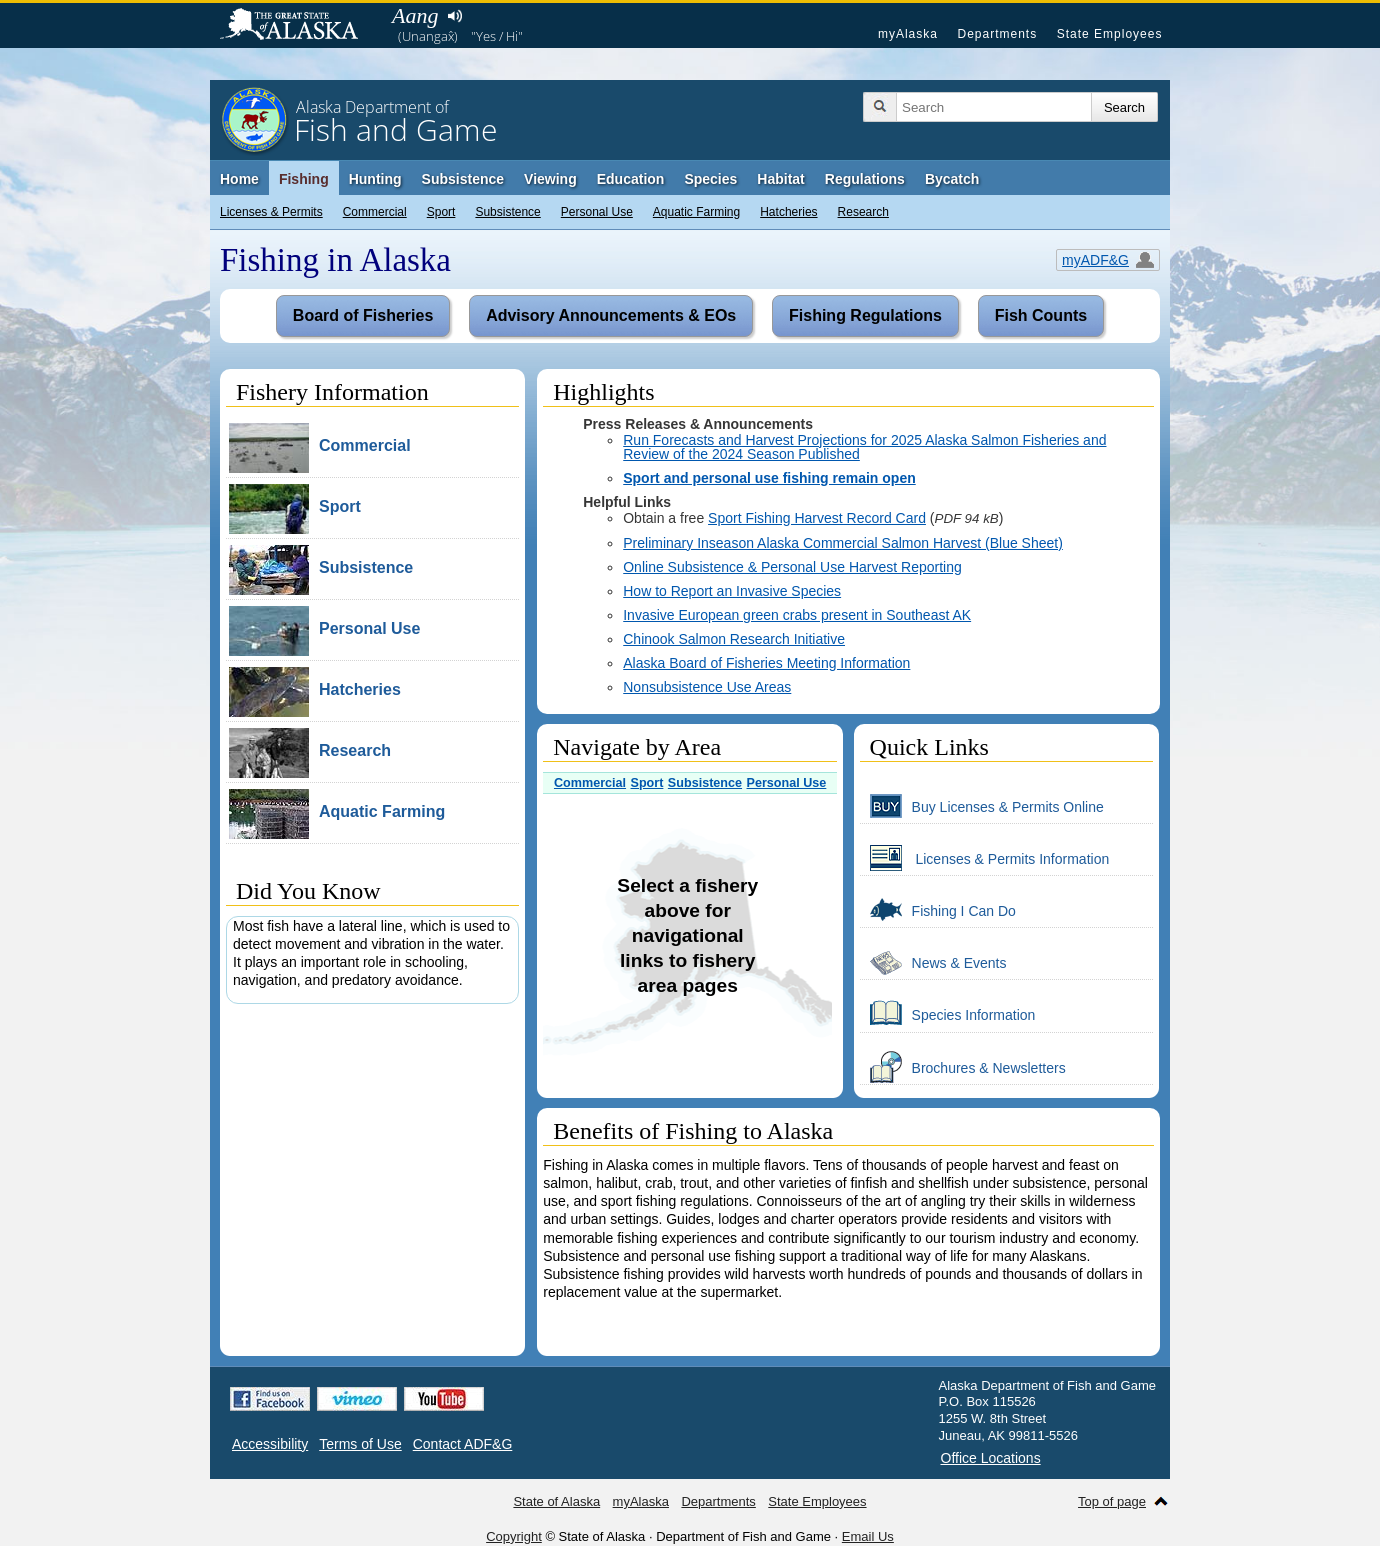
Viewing (550, 179)
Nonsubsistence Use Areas (707, 687)
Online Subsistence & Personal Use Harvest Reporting (792, 567)
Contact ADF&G (463, 1444)
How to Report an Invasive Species (732, 591)
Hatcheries (788, 212)
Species (710, 179)
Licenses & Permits (271, 212)
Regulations (865, 179)
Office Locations (991, 1458)
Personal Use (597, 212)
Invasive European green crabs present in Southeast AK (797, 615)
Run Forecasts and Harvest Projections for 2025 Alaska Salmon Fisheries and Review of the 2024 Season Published (864, 447)
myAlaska (908, 34)
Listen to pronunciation (454, 16)
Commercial (375, 212)
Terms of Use (360, 1444)
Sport (441, 212)
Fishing (304, 179)
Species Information (948, 1014)
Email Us (868, 1536)
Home (239, 179)
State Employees (1110, 34)
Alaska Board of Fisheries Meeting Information (766, 663)
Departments (997, 34)
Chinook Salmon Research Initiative (734, 639)
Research (863, 212)
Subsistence (507, 212)
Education (631, 179)
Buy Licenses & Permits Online (982, 806)
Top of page (1112, 1501)
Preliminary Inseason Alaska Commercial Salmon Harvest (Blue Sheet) (843, 543)
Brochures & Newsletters (963, 1067)
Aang (415, 15)
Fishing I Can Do (938, 910)
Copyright (514, 1536)
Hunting (375, 179)
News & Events (933, 962)
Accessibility (270, 1444)
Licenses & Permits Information (985, 858)
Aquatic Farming (696, 212)
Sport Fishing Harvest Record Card (817, 518)
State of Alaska (299, 26)
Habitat (780, 179)
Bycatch (952, 179)
